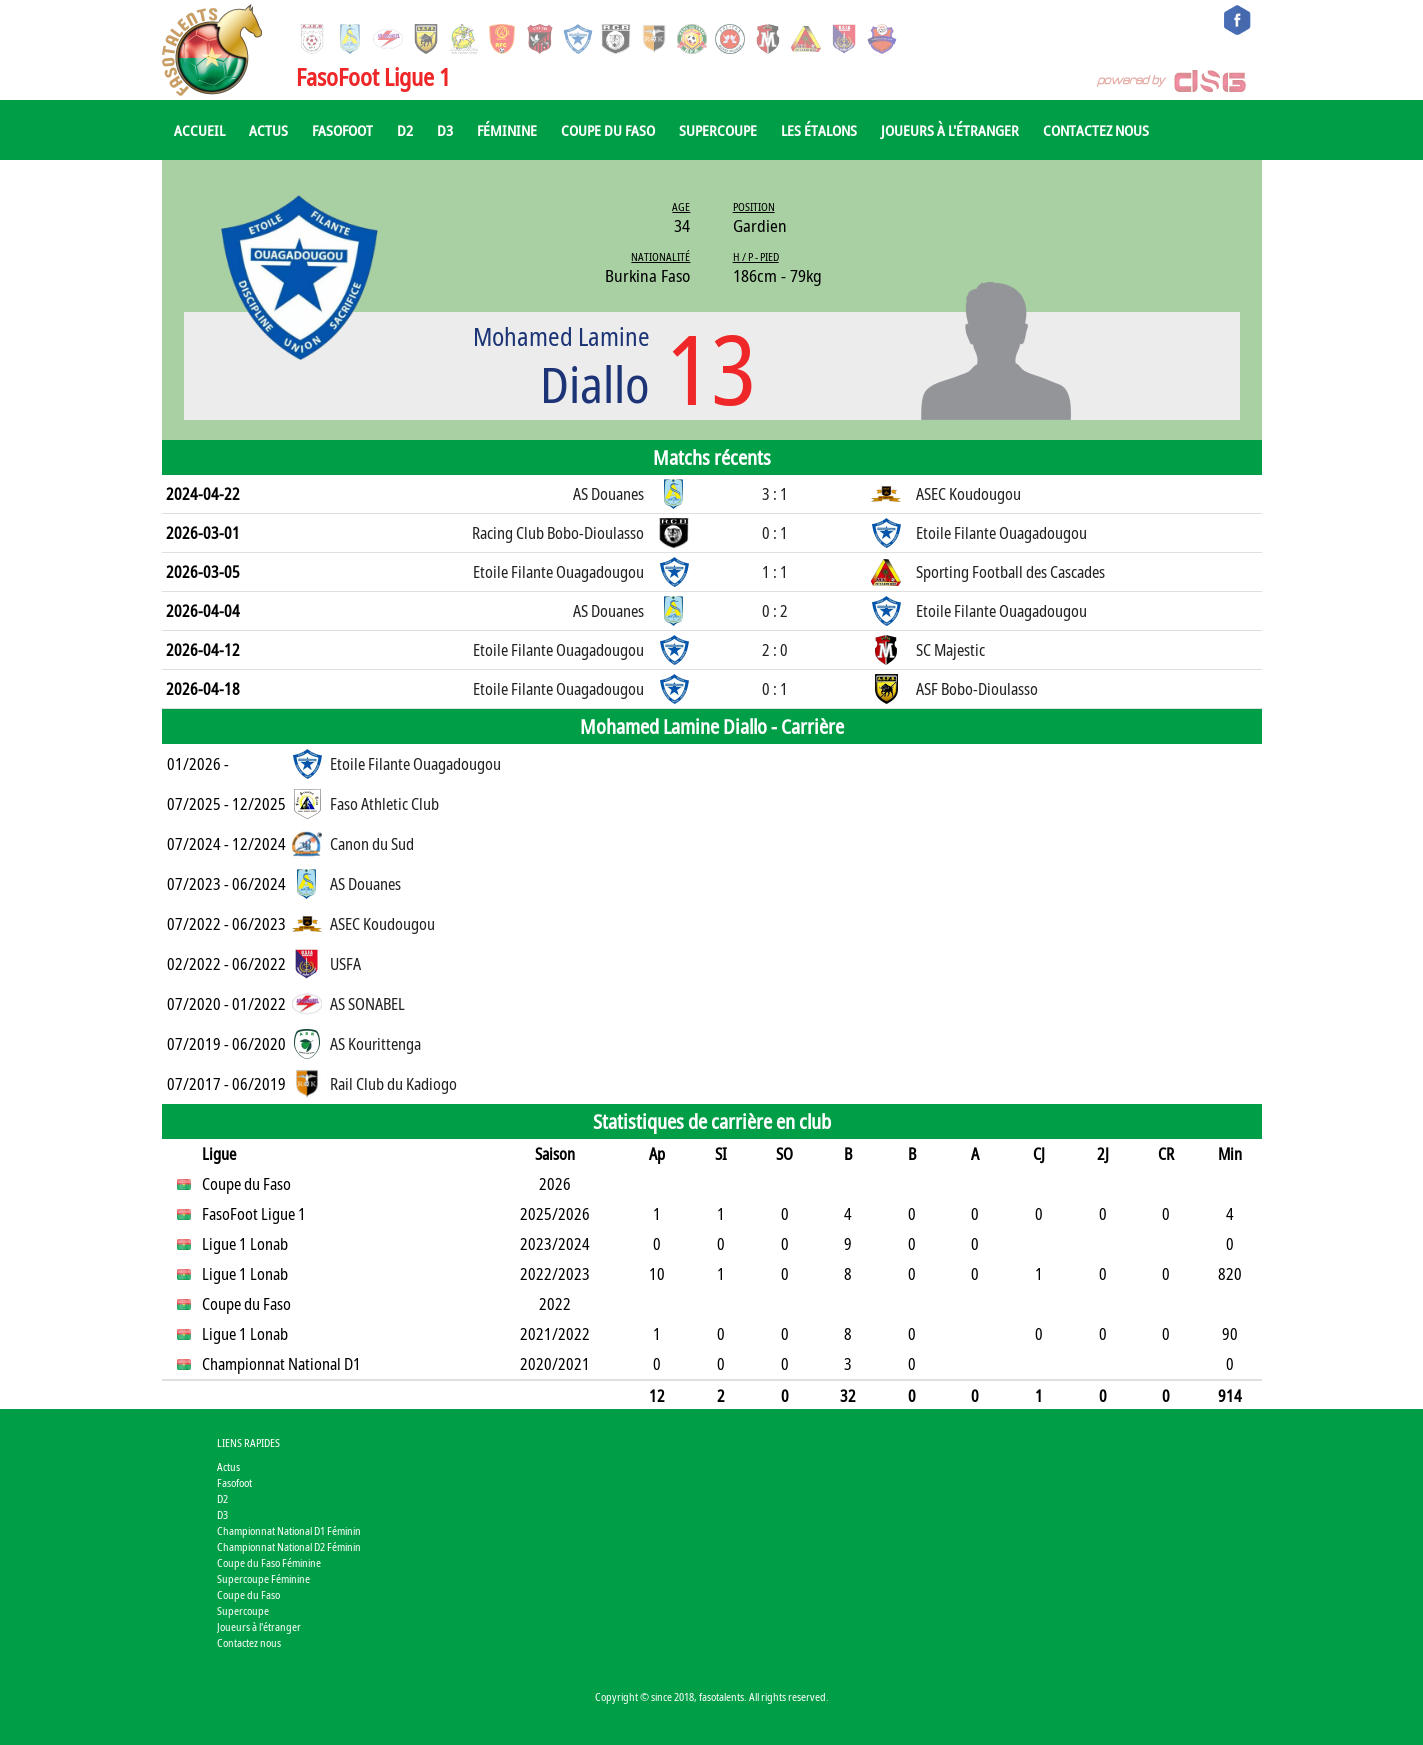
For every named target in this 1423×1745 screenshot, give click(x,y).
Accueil (199, 130)
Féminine (507, 130)
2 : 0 (775, 650)
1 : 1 (775, 572)
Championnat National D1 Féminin (289, 1530)
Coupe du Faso (608, 130)
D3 (445, 130)
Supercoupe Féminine (263, 1578)
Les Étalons (819, 130)
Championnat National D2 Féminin (289, 1546)
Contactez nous (1096, 130)
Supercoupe (718, 130)
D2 (405, 130)
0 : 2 (775, 611)
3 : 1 (775, 494)
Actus (268, 130)
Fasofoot (342, 130)
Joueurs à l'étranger (950, 130)
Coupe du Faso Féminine (269, 1562)
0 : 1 (775, 533)
